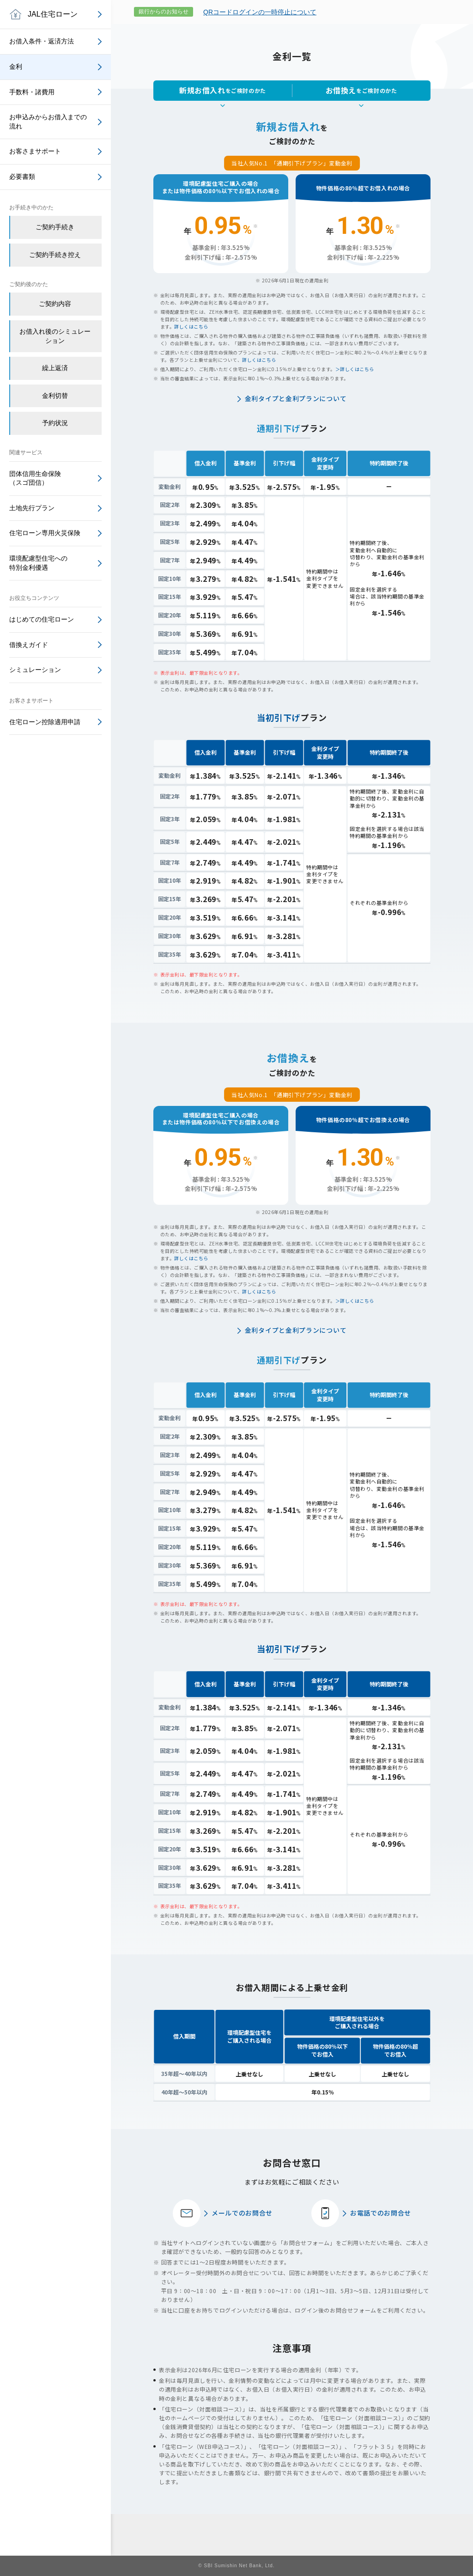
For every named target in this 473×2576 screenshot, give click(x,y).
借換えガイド (28, 644)
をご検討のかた (222, 90)
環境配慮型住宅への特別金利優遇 (38, 563)
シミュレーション (35, 669)
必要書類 (22, 176)
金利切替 (55, 395)
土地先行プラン (32, 508)
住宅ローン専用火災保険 (44, 533)
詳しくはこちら (191, 326)
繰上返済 (55, 368)
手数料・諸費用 (32, 92)
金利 (15, 66)
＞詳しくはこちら (354, 369)
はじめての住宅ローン (41, 619)
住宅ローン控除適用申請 (44, 722)
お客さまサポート (35, 151)
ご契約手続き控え (55, 254)
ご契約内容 (55, 303)
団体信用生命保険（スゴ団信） (35, 478)
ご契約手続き (55, 227)
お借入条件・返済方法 (41, 41)
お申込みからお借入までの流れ (48, 121)
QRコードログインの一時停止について (259, 12)
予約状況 (55, 423)
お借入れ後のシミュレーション (55, 336)
